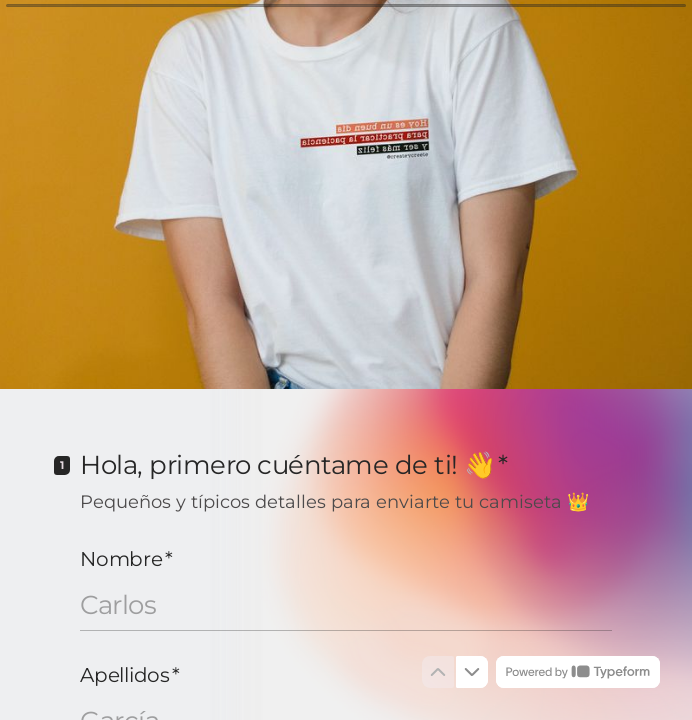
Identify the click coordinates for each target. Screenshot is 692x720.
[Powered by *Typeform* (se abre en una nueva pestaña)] (578, 672)
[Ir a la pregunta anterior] (438, 672)
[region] (196, 653)
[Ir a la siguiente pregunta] (472, 672)
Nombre (126, 559)
